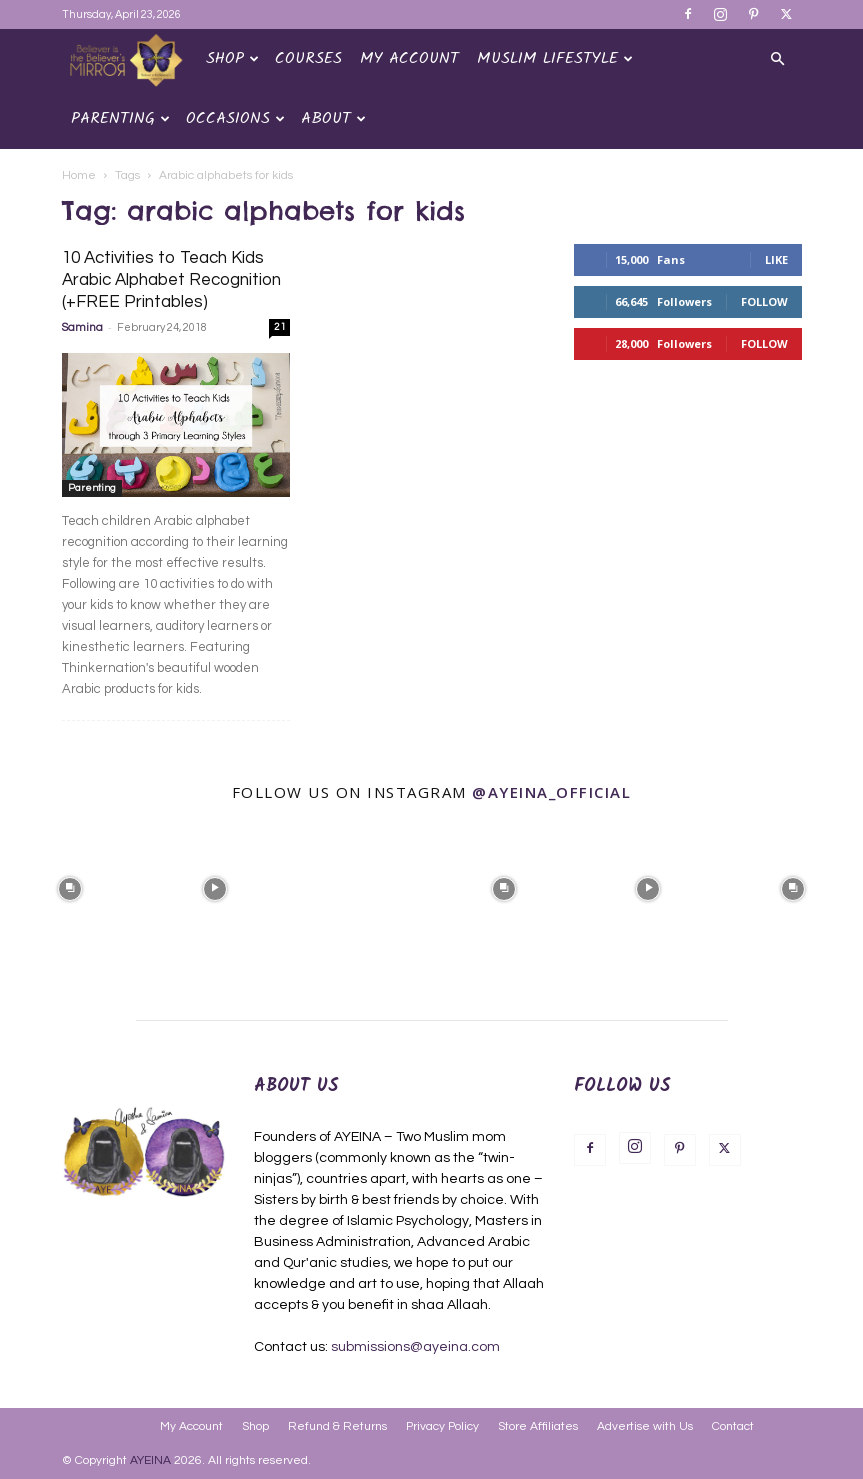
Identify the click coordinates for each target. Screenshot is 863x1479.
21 (280, 327)
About (333, 118)
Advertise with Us (645, 1426)
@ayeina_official (551, 792)
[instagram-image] (70, 887)
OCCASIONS (235, 118)
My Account (409, 58)
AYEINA (150, 1460)
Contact (733, 1426)
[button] (778, 59)
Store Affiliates (538, 1426)
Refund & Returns (337, 1426)
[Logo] (129, 59)
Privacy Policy (442, 1426)
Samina (82, 327)
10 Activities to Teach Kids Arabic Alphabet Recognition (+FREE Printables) (171, 280)
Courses (308, 58)
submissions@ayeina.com (415, 1347)
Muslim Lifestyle (555, 58)
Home (79, 175)
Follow (764, 301)
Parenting (120, 118)
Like (776, 259)
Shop (232, 58)
